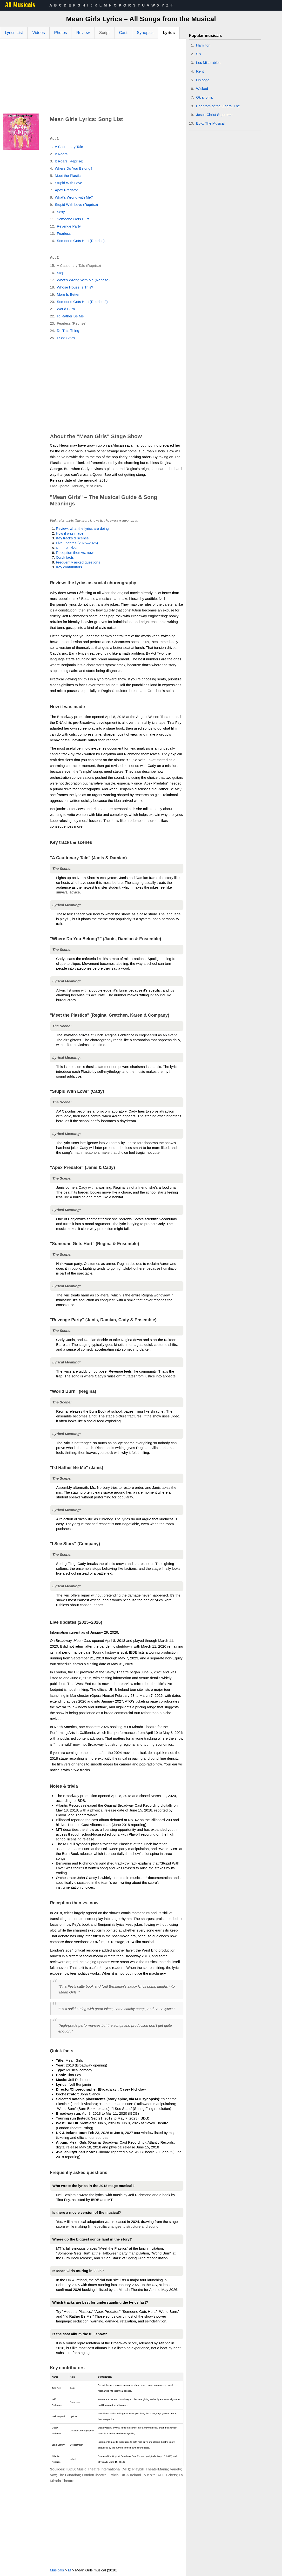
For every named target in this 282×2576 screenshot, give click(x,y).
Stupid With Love (68, 183)
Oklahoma (204, 97)
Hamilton (203, 45)
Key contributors (69, 567)
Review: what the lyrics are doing (82, 528)
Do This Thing (68, 331)
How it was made (69, 533)
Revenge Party (69, 226)
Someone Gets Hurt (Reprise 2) (82, 302)
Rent (200, 71)
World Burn (66, 309)
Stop (60, 273)
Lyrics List (14, 32)
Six (198, 54)
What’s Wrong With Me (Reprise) (83, 280)
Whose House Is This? (75, 287)
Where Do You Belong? (73, 168)
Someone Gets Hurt (73, 219)
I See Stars (66, 338)
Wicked (202, 89)
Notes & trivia (66, 548)
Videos (38, 32)
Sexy (61, 212)
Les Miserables (208, 62)
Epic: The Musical (210, 123)
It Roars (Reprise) (69, 161)
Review (83, 32)
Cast (123, 32)
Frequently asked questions (78, 562)
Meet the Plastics (68, 176)
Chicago (202, 80)
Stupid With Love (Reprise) (76, 204)
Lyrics (169, 32)
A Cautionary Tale (69, 147)
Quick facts (65, 557)
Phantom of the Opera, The (218, 106)
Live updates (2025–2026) (77, 543)
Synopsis (145, 32)
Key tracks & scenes (72, 538)
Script (104, 32)
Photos (60, 32)
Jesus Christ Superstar (214, 115)
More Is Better (68, 294)
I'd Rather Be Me (70, 316)
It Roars (61, 154)
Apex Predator (66, 190)
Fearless (64, 233)
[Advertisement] (93, 77)
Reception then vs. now (75, 552)
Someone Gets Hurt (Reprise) (81, 241)
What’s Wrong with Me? (74, 197)
